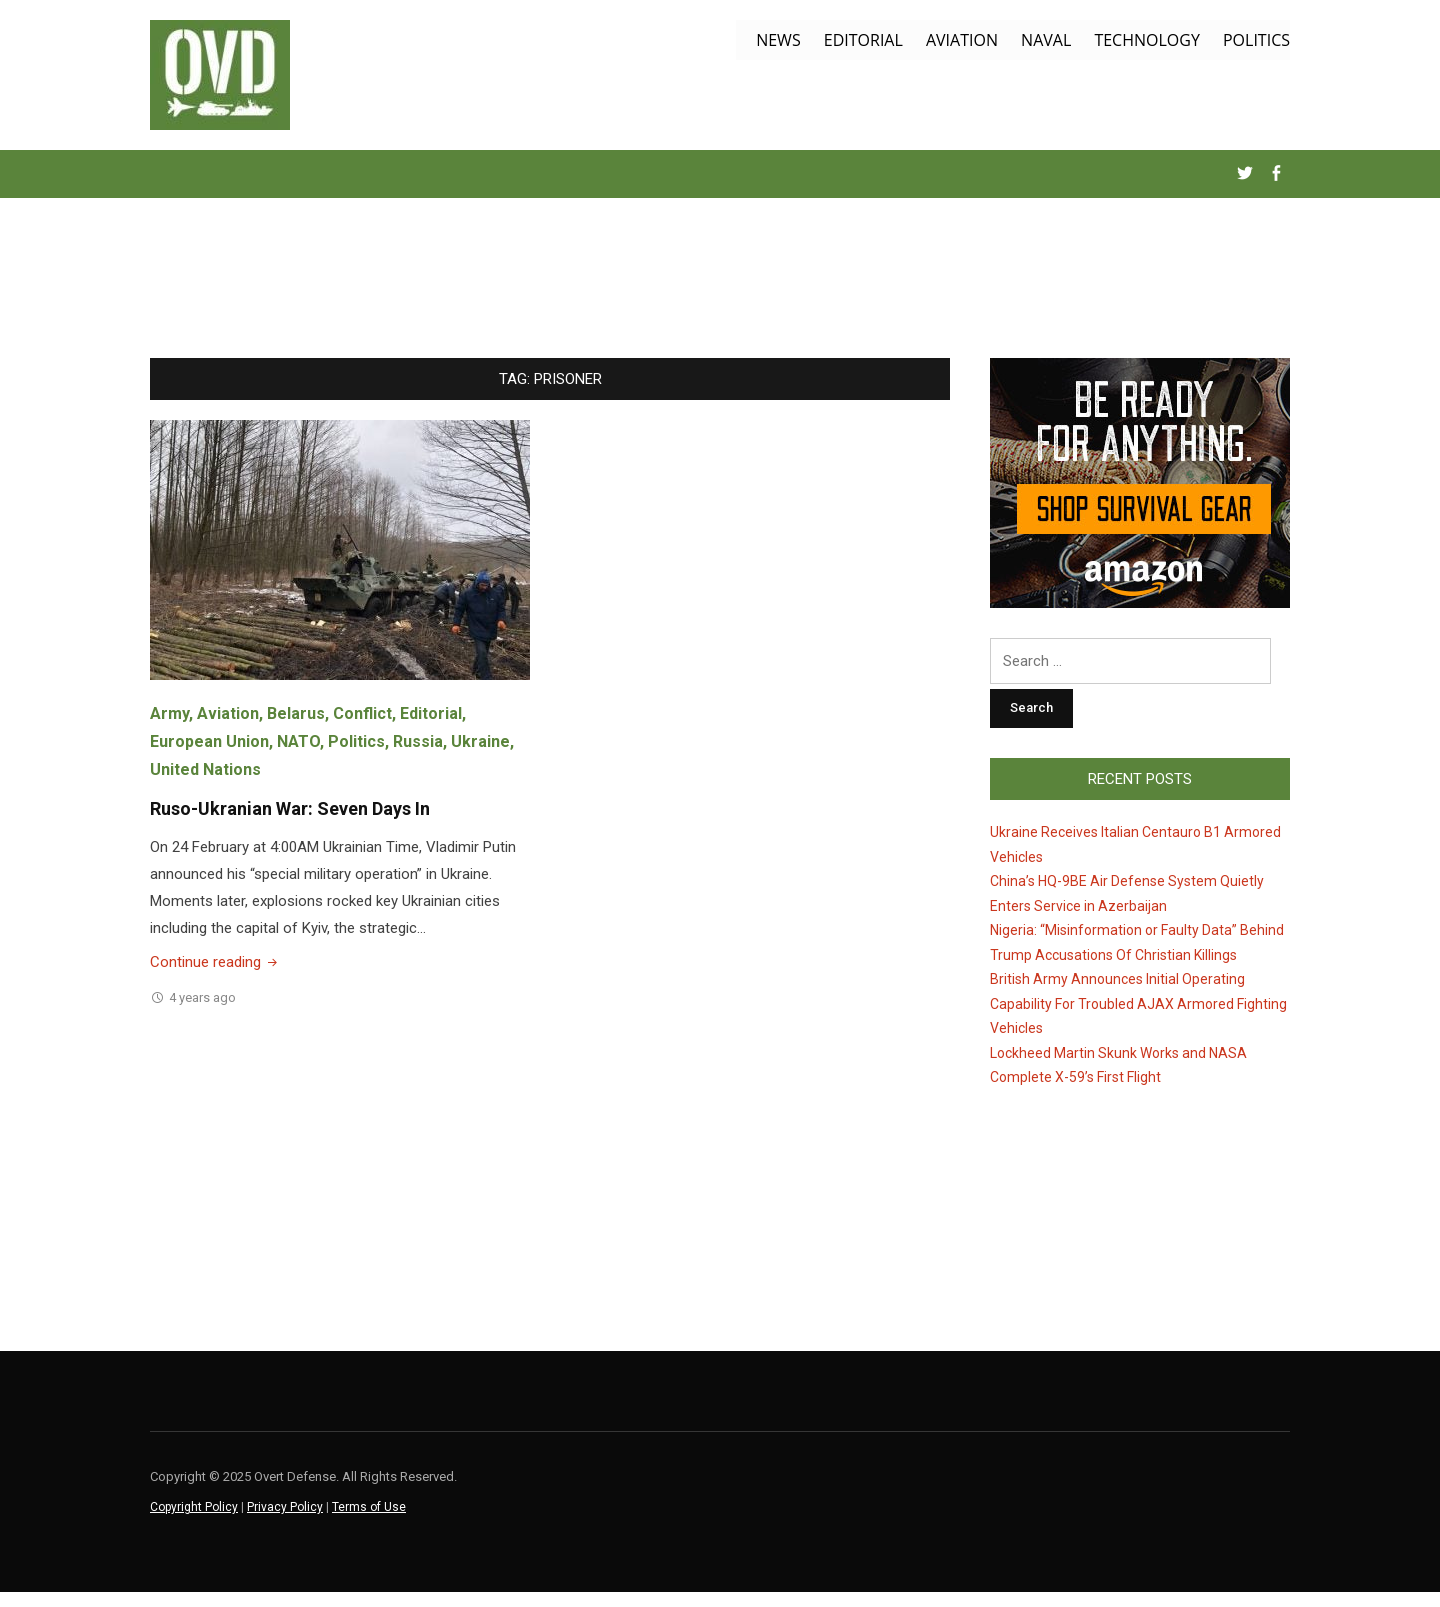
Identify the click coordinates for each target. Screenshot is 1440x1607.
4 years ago (202, 997)
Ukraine (480, 741)
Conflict (362, 713)
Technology (1146, 40)
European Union (209, 741)
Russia (418, 741)
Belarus (296, 713)
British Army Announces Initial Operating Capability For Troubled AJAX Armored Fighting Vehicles (1138, 1003)
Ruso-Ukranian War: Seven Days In (290, 808)
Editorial (863, 40)
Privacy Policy (285, 1507)
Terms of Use (369, 1507)
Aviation (962, 40)
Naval (1046, 40)
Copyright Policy (194, 1507)
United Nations (205, 769)
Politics (1256, 40)
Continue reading (215, 962)
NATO (298, 741)
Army (169, 713)
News (778, 40)
